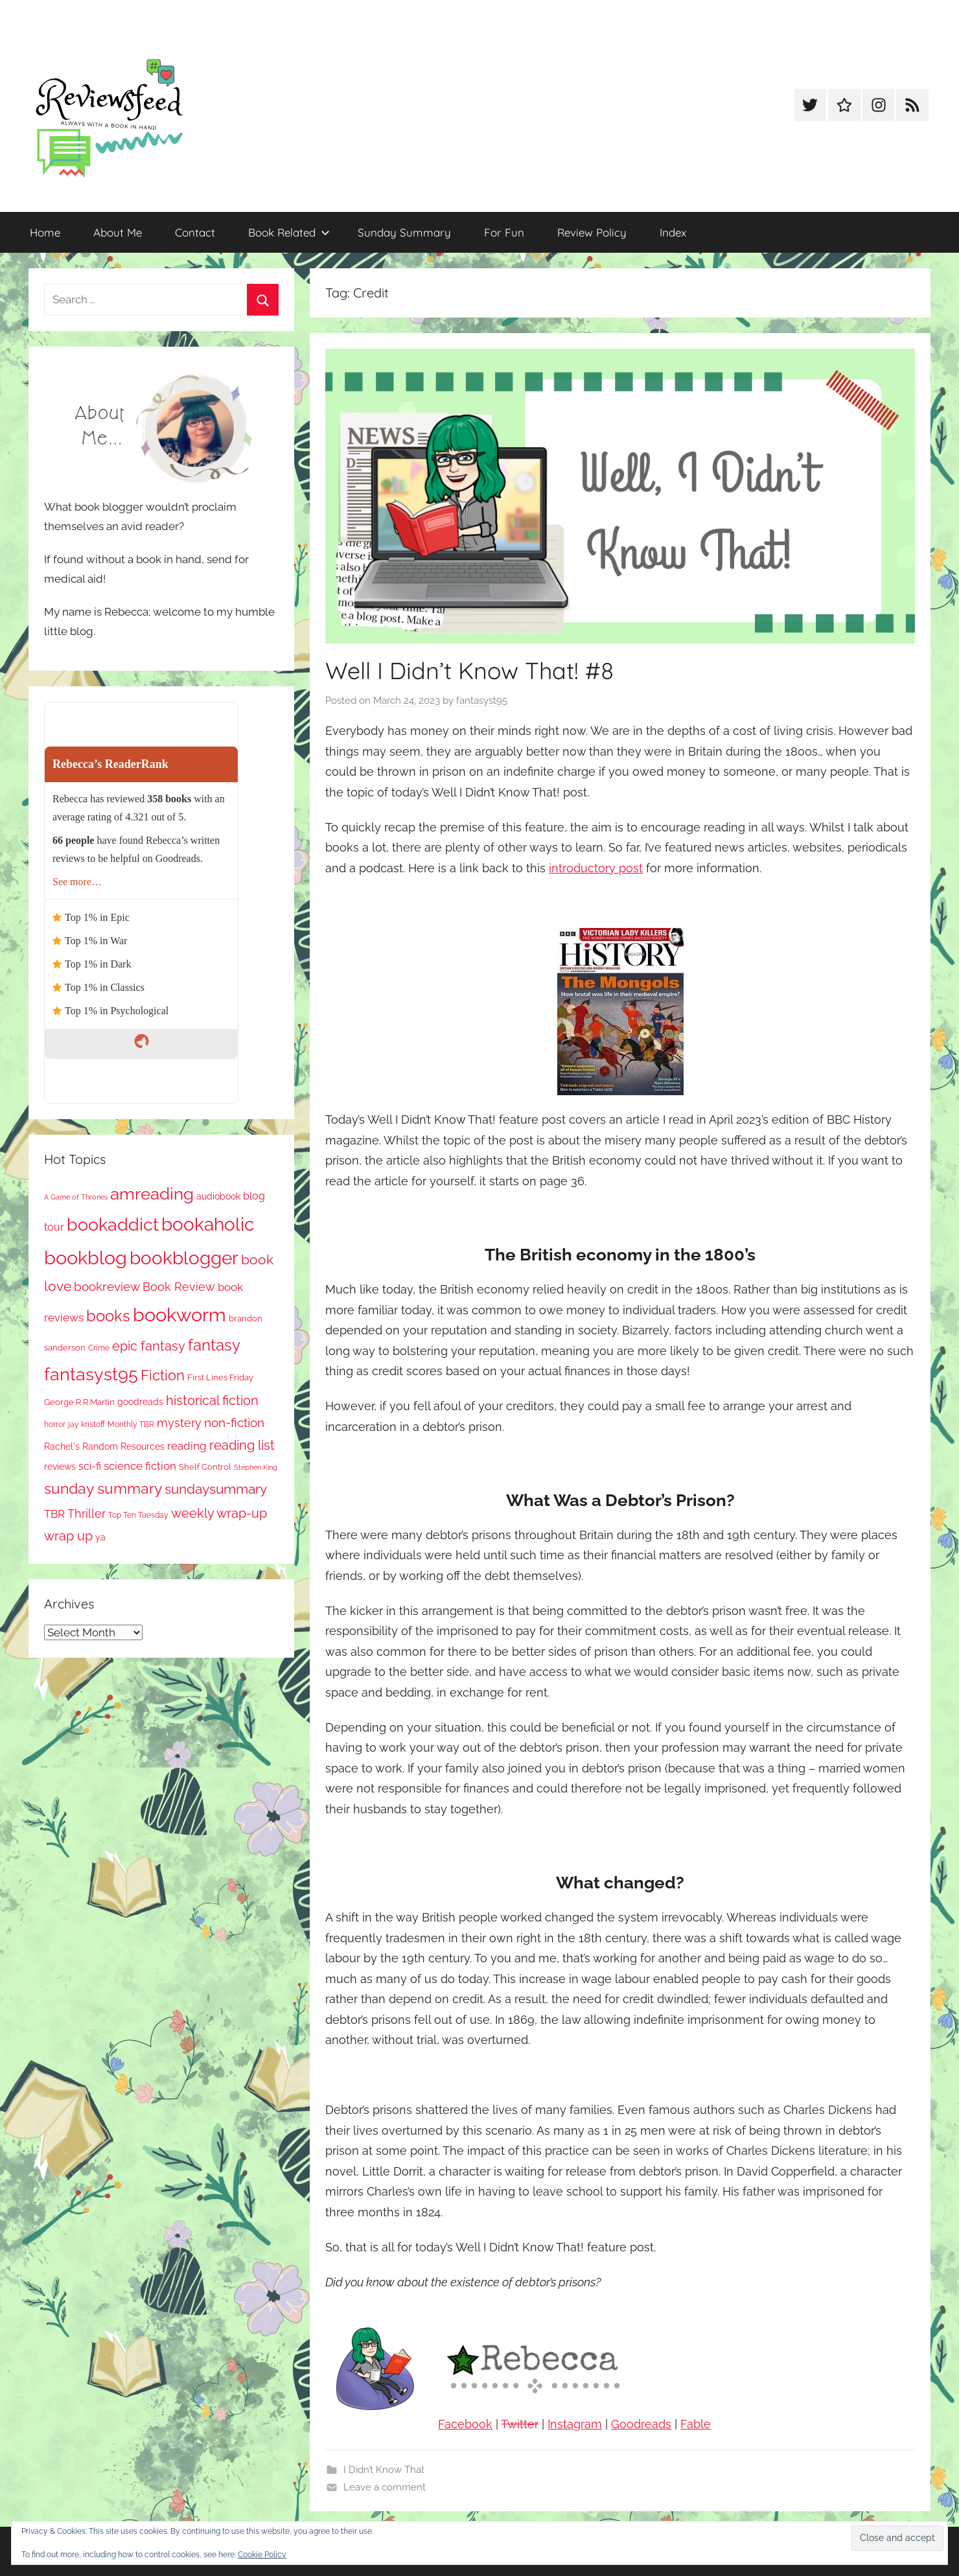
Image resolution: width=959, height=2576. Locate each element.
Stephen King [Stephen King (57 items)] (255, 1467)
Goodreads (641, 2424)
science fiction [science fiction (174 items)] (140, 1465)
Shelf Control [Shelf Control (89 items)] (205, 1466)
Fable (695, 2424)
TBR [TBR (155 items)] (54, 1513)
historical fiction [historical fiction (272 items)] (212, 1400)
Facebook (465, 2424)
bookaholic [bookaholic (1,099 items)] (207, 1224)
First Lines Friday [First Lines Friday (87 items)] (220, 1377)
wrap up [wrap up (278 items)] (68, 1536)
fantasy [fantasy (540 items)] (214, 1345)
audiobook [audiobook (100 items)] (218, 1196)
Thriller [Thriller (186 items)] (86, 1513)
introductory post (596, 868)
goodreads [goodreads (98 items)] (140, 1402)
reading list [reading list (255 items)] (242, 1445)
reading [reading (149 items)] (187, 1445)
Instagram (575, 2424)
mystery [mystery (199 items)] (179, 1423)
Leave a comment (384, 2487)
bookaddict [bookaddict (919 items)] (113, 1224)
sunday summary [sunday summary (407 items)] (103, 1488)
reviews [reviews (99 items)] (60, 1466)
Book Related (289, 232)
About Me (117, 232)
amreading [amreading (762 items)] (152, 1193)
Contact (195, 232)
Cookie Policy (262, 2554)
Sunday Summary (404, 232)
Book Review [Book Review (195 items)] (179, 1287)
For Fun (504, 232)
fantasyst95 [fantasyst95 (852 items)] (91, 1374)
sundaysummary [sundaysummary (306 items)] (216, 1489)
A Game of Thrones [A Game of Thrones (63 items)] (76, 1196)
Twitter (519, 2424)
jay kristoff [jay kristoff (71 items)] (86, 1424)
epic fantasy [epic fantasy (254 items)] (148, 1346)
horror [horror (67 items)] (54, 1424)
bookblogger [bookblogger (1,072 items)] (184, 1258)
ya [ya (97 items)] (100, 1537)
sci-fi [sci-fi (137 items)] (89, 1466)
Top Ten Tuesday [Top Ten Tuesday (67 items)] (138, 1515)
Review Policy (592, 232)
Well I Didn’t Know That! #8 (469, 670)
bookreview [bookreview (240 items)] (107, 1286)
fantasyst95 (481, 700)
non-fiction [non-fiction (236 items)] (234, 1422)
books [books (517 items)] (108, 1316)
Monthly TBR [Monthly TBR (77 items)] (131, 1424)
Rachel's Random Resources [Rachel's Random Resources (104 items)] (104, 1446)
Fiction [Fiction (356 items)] (163, 1375)
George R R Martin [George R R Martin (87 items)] (79, 1402)
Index (673, 232)
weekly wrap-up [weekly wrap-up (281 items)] (219, 1513)
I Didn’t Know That (383, 2470)
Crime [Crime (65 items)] (99, 1347)
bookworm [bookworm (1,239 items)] (179, 1315)
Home (45, 232)
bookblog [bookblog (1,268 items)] (85, 1257)
